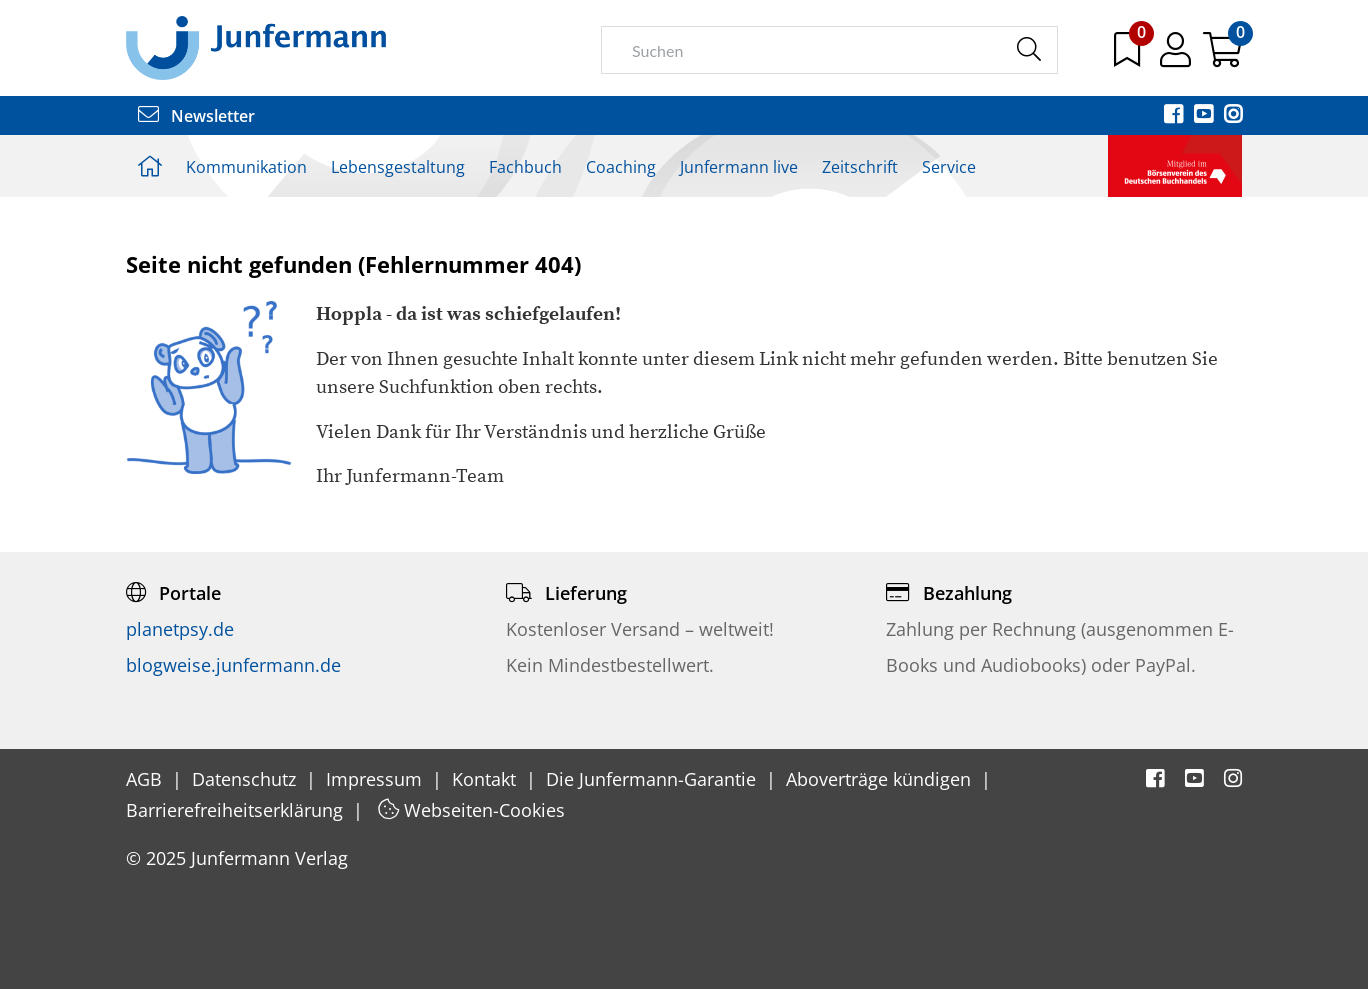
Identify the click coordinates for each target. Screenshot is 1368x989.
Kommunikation (246, 167)
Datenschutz (246, 779)
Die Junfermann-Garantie (653, 779)
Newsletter (196, 116)
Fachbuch (525, 167)
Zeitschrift (860, 167)
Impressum (376, 779)
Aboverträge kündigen (881, 779)
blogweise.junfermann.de (233, 665)
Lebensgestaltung (398, 167)
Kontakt (486, 779)
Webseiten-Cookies (471, 810)
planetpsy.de (180, 629)
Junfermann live (739, 167)
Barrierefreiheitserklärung (237, 810)
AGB (146, 779)
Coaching (621, 167)
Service (949, 167)
